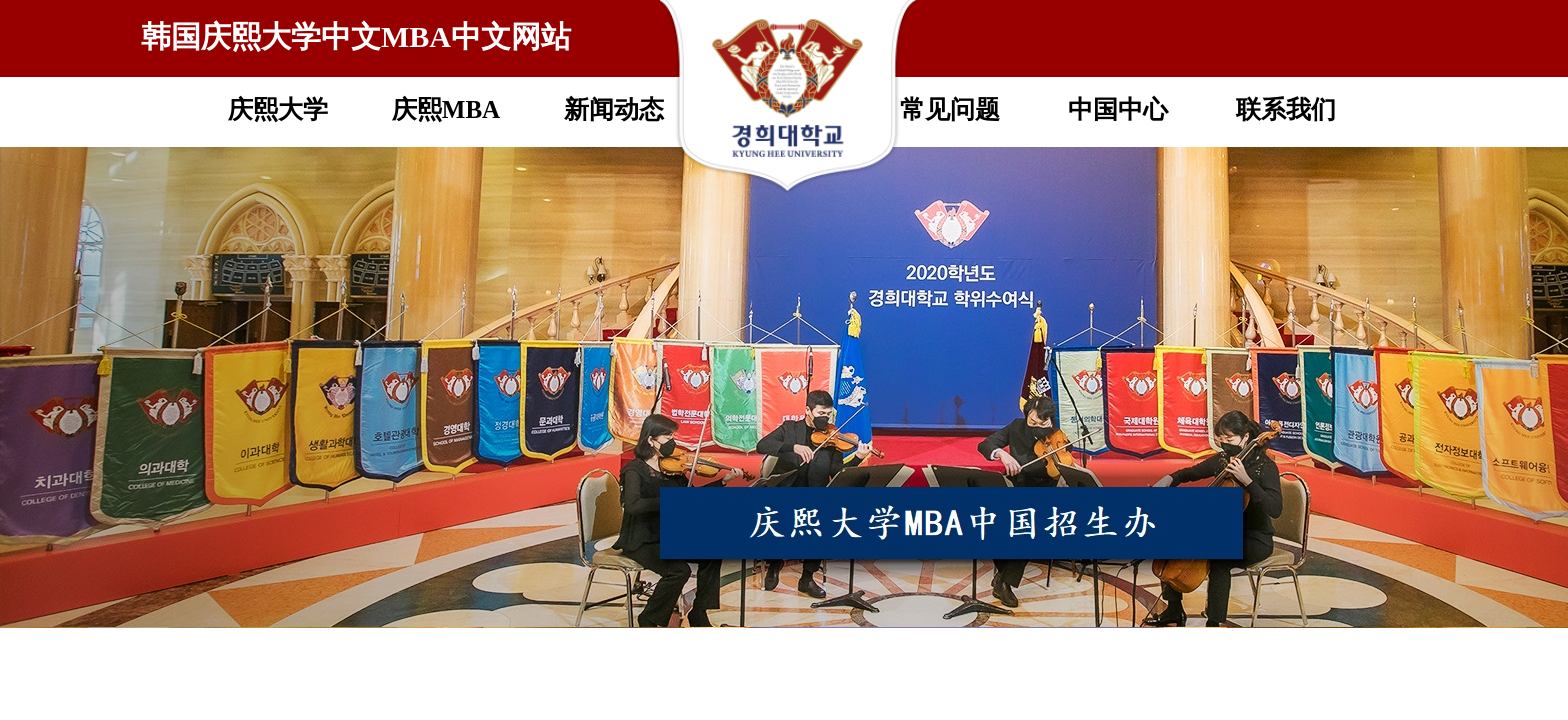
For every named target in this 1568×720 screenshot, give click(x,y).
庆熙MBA (446, 109)
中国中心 (1118, 109)
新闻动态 (614, 109)
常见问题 (950, 109)
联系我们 (1286, 109)
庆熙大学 (278, 109)
